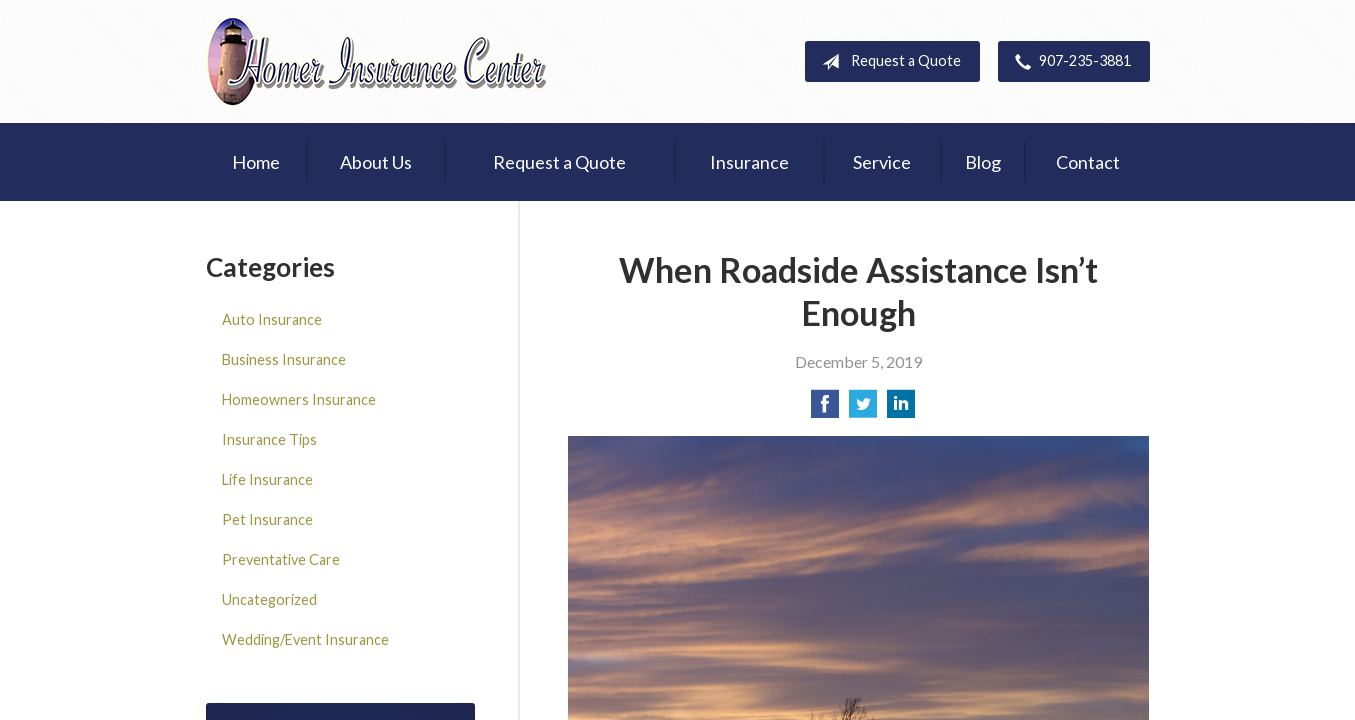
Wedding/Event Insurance (305, 639)
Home (256, 162)
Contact (1088, 162)
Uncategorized (269, 599)
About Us (376, 162)
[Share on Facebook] (825, 409)
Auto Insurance (272, 319)
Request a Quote (887, 62)
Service (882, 162)
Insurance (749, 162)
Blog (983, 162)
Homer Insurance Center (376, 61)
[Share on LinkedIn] (901, 409)
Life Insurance (267, 479)
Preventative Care (281, 559)
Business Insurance (284, 359)
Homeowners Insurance (299, 399)
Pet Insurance (267, 519)
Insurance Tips (269, 439)
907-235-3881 (1069, 62)
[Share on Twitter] (863, 409)
